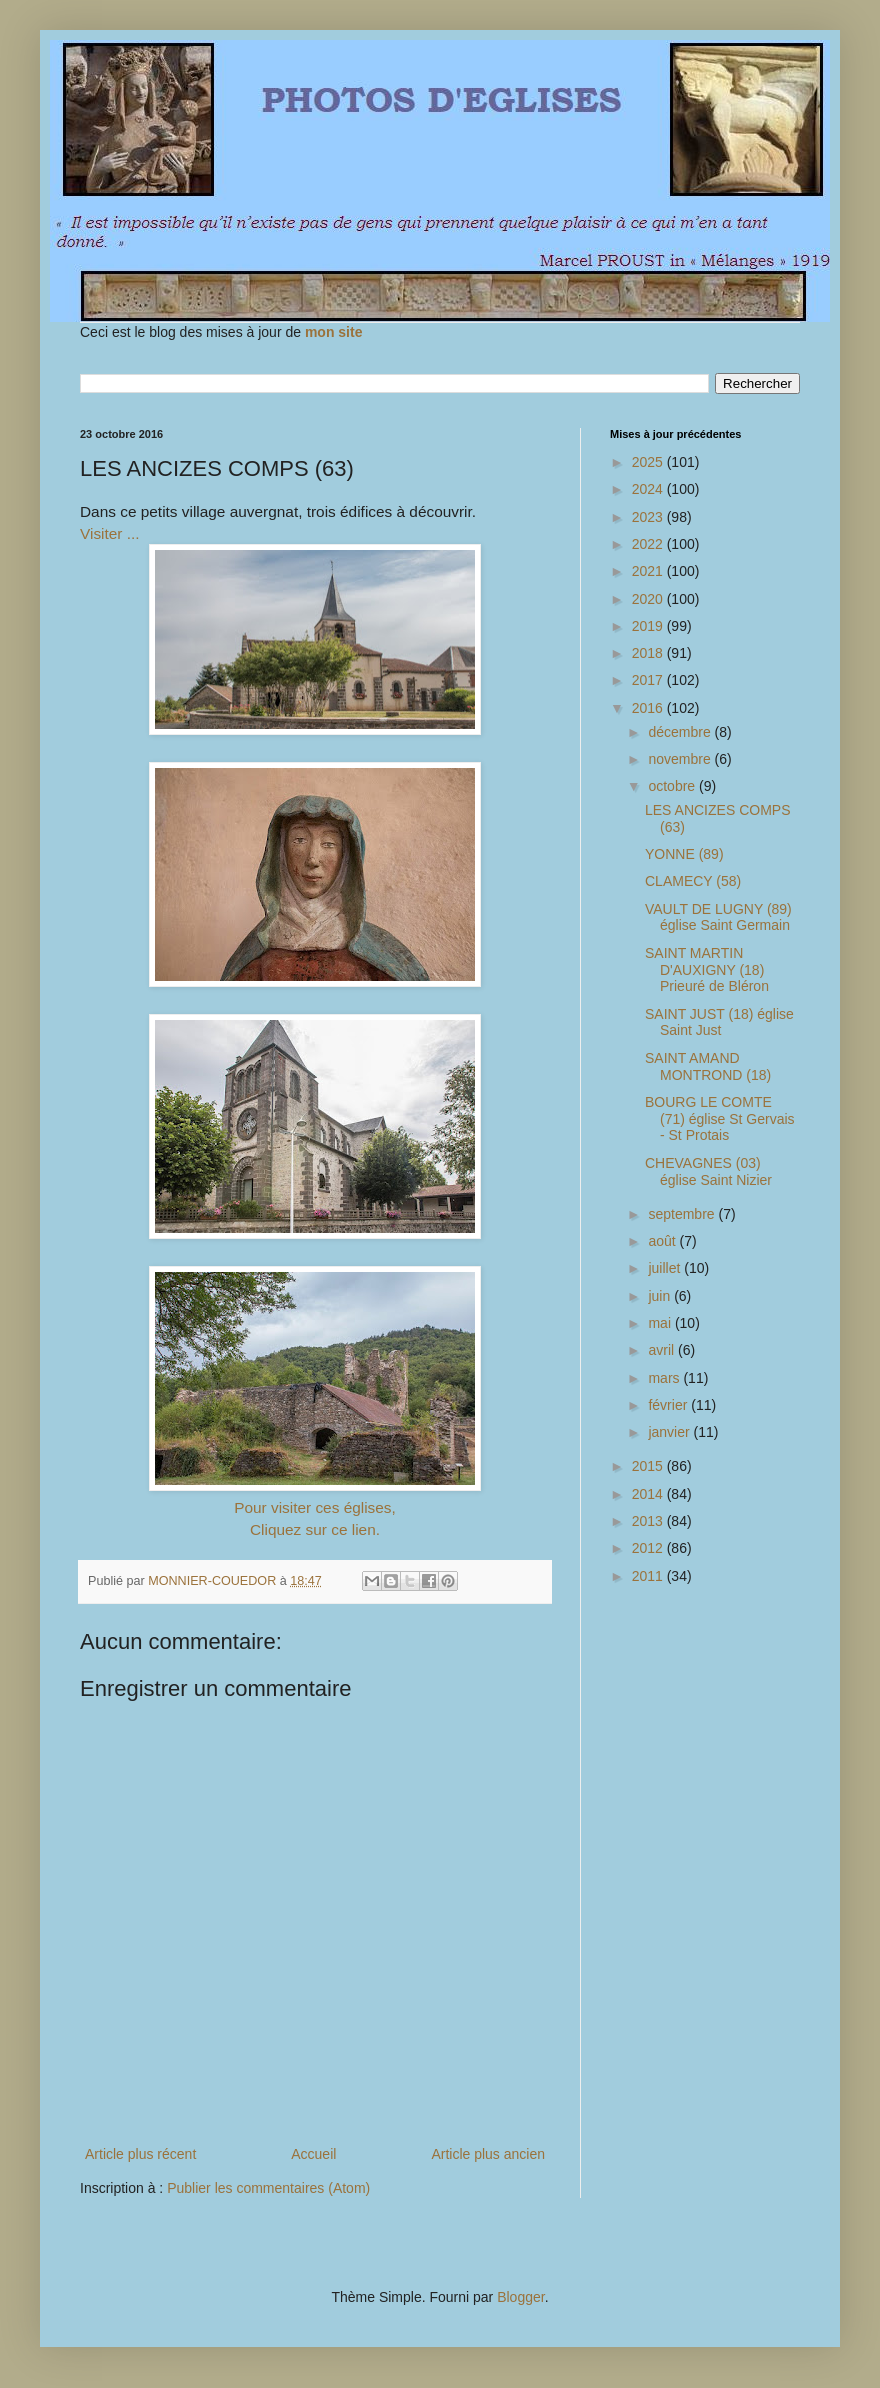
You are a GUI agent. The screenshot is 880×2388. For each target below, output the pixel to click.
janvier (670, 1432)
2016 (649, 708)
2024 (649, 489)
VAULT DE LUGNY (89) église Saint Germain (718, 917)
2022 (649, 544)
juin (661, 1296)
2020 (649, 599)
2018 (649, 653)
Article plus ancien (488, 2154)
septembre (683, 1214)
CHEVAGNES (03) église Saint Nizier (708, 1171)
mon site (334, 332)
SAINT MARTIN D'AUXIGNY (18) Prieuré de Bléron (707, 970)
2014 (649, 1494)
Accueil (313, 2154)
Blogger (520, 2297)
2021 (649, 571)
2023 (649, 517)
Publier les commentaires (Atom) (268, 2188)
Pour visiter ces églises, (315, 1507)
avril (663, 1350)
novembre (681, 759)
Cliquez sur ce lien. (315, 1529)
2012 (649, 1548)
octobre (673, 786)
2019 (649, 626)
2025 (649, 462)
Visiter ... (110, 533)
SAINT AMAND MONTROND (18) (708, 1066)
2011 (649, 1576)
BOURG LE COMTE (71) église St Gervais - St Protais (720, 1119)
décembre (681, 732)
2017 (649, 680)
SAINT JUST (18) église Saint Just (719, 1022)
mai (661, 1323)
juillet (666, 1268)
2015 (649, 1466)
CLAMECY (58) (693, 881)
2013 (649, 1521)
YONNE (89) (684, 854)
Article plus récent (140, 2154)
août (663, 1241)
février (669, 1405)
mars (665, 1378)
